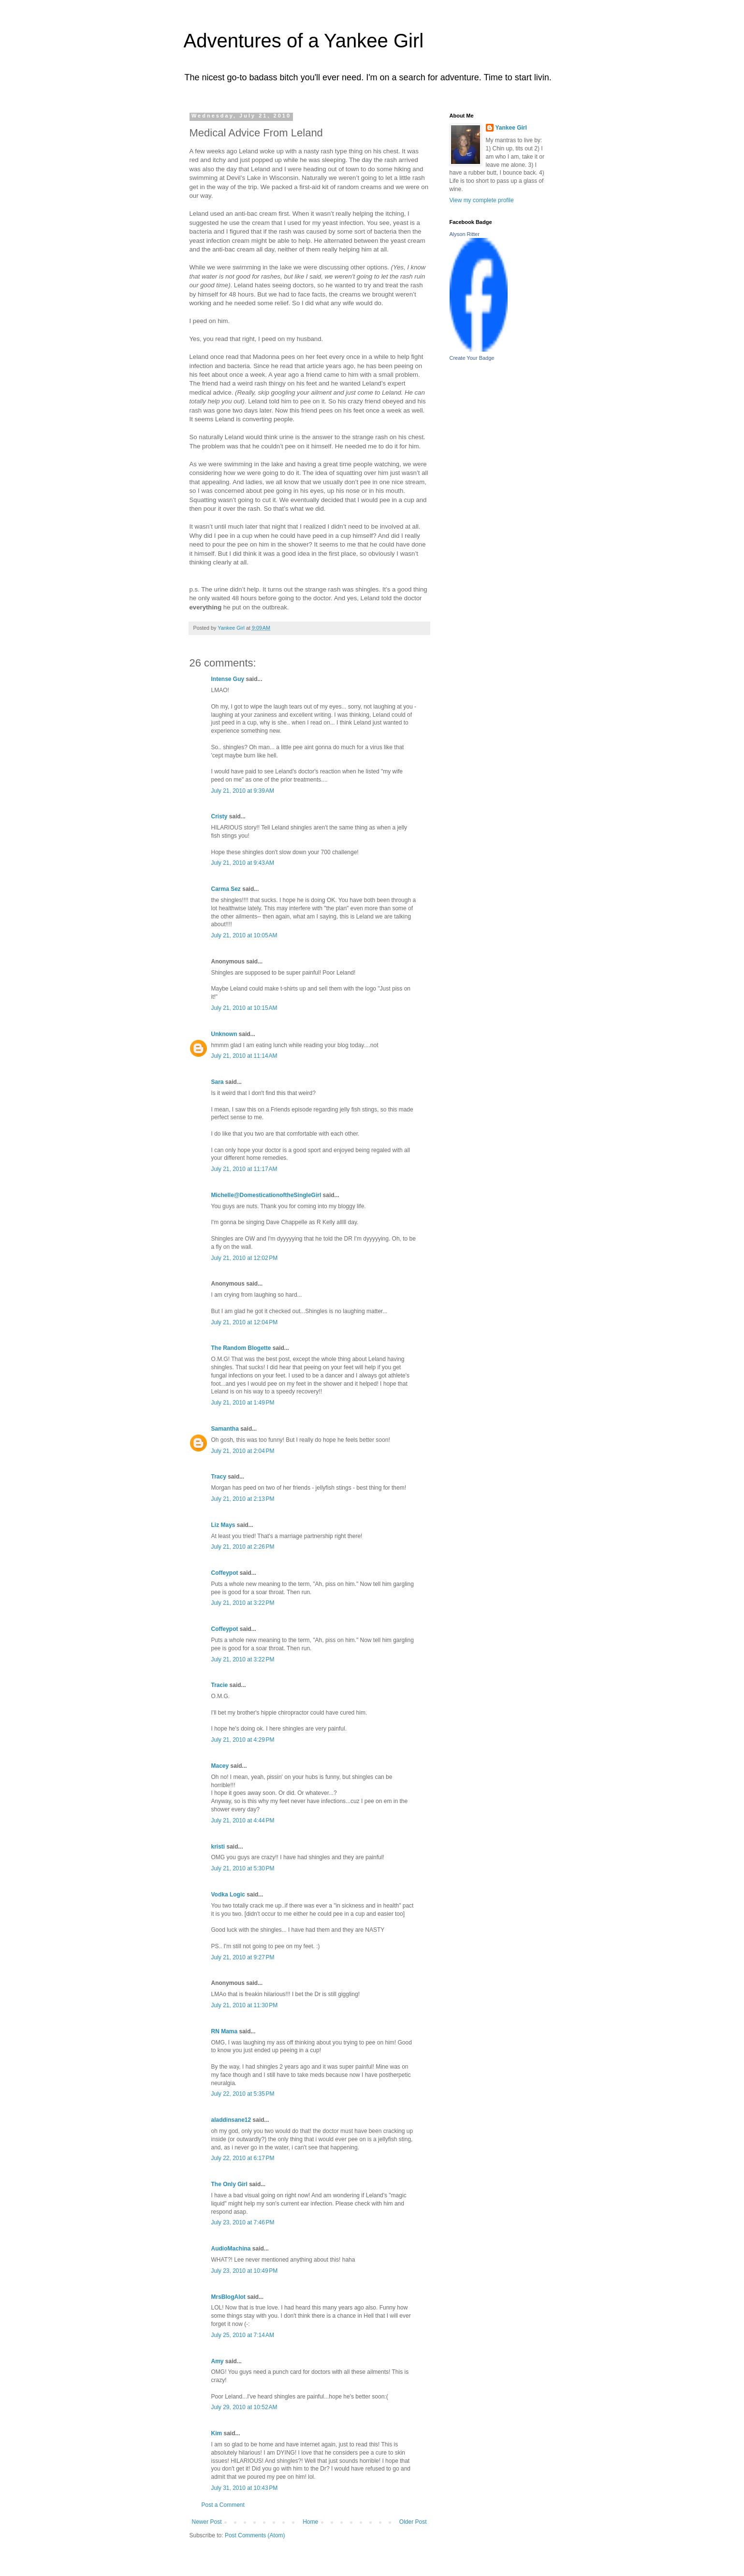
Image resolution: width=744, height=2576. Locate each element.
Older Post (413, 2521)
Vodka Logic (228, 1894)
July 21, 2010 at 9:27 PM (243, 1957)
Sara (217, 1082)
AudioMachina (231, 2248)
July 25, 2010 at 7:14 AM (242, 2335)
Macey (220, 1765)
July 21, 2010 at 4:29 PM (243, 1739)
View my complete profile (482, 200)
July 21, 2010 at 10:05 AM (244, 935)
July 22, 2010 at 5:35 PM (243, 2093)
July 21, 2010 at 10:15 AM (244, 1008)
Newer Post (207, 2521)
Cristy (219, 816)
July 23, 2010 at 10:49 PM (244, 2270)
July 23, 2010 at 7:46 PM (243, 2222)
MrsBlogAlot (228, 2297)
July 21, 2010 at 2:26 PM (243, 1546)
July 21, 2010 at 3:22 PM (243, 1602)
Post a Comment (223, 2505)
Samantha (225, 1428)
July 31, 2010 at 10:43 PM (244, 2488)
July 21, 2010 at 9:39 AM (242, 790)
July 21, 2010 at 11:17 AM (244, 1169)
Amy (217, 2361)
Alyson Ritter (465, 234)
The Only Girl (229, 2184)
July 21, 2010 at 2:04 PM (243, 1451)
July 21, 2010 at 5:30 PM (243, 1868)
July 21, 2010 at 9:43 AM (242, 862)
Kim (216, 2433)
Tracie (219, 1685)
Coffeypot (224, 1572)
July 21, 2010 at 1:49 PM (243, 1402)
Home (310, 2521)
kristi (218, 1846)
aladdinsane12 (231, 2120)
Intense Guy (228, 679)
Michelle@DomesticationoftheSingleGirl (266, 1195)
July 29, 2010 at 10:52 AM (244, 2407)
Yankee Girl (511, 127)
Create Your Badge (472, 358)
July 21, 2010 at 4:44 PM (243, 1820)
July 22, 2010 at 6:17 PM (243, 2158)
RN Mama (224, 2031)
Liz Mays (223, 1525)
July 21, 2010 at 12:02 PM (244, 1258)
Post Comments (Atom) (255, 2535)
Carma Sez (226, 889)
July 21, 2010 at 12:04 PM (244, 1322)
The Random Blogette (241, 1348)
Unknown (224, 1034)
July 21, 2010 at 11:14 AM (244, 1055)
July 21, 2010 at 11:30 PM (244, 2005)
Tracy (218, 1476)
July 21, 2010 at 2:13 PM (243, 1498)
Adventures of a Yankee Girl (304, 40)
